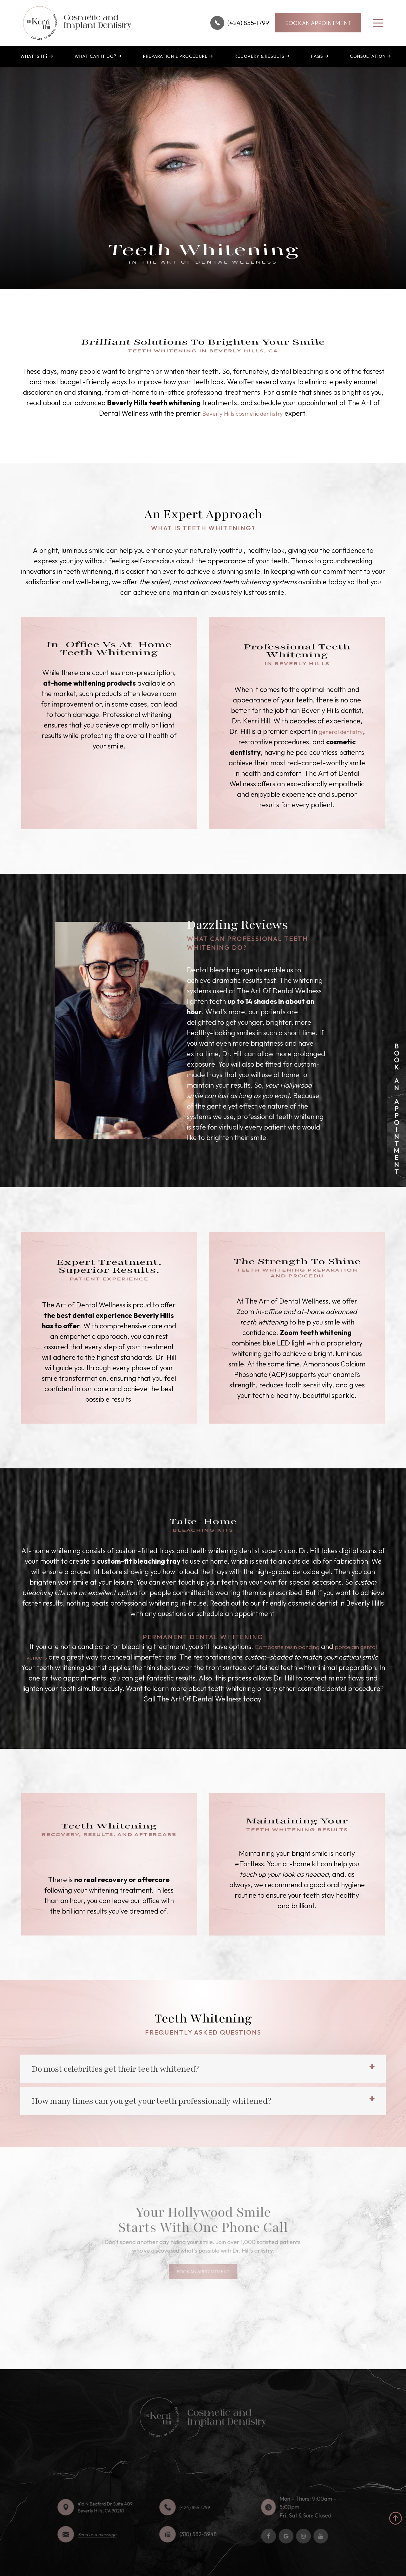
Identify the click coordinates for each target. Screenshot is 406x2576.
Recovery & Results (260, 56)
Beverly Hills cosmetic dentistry (243, 413)
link (391, 1035)
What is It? (34, 56)
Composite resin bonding (293, 1657)
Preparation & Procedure (175, 56)
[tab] (203, 2079)
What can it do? (95, 56)
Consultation (368, 56)
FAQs (317, 56)
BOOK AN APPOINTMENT (318, 23)
